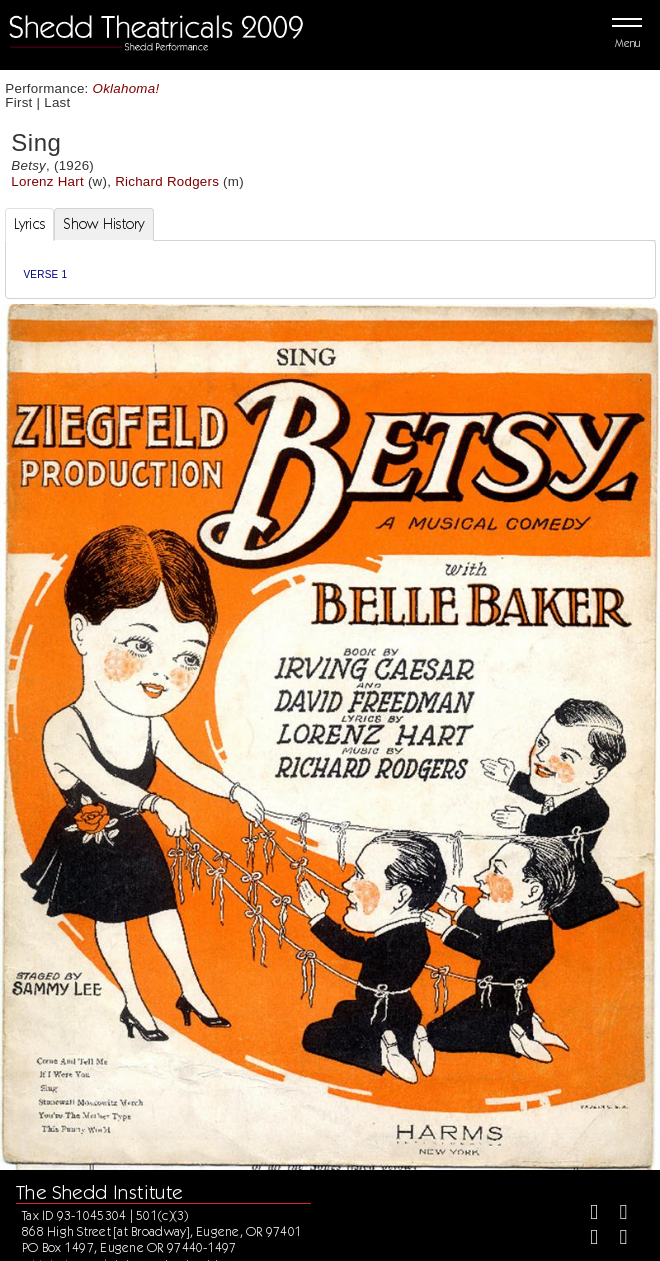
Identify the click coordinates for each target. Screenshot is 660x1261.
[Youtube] (615, 1239)
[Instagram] (585, 1239)
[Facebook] (585, 1214)
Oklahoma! (126, 88)
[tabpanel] (330, 269)
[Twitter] (615, 1214)
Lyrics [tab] (30, 224)
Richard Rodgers (167, 181)
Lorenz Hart (47, 181)
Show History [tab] (103, 224)
